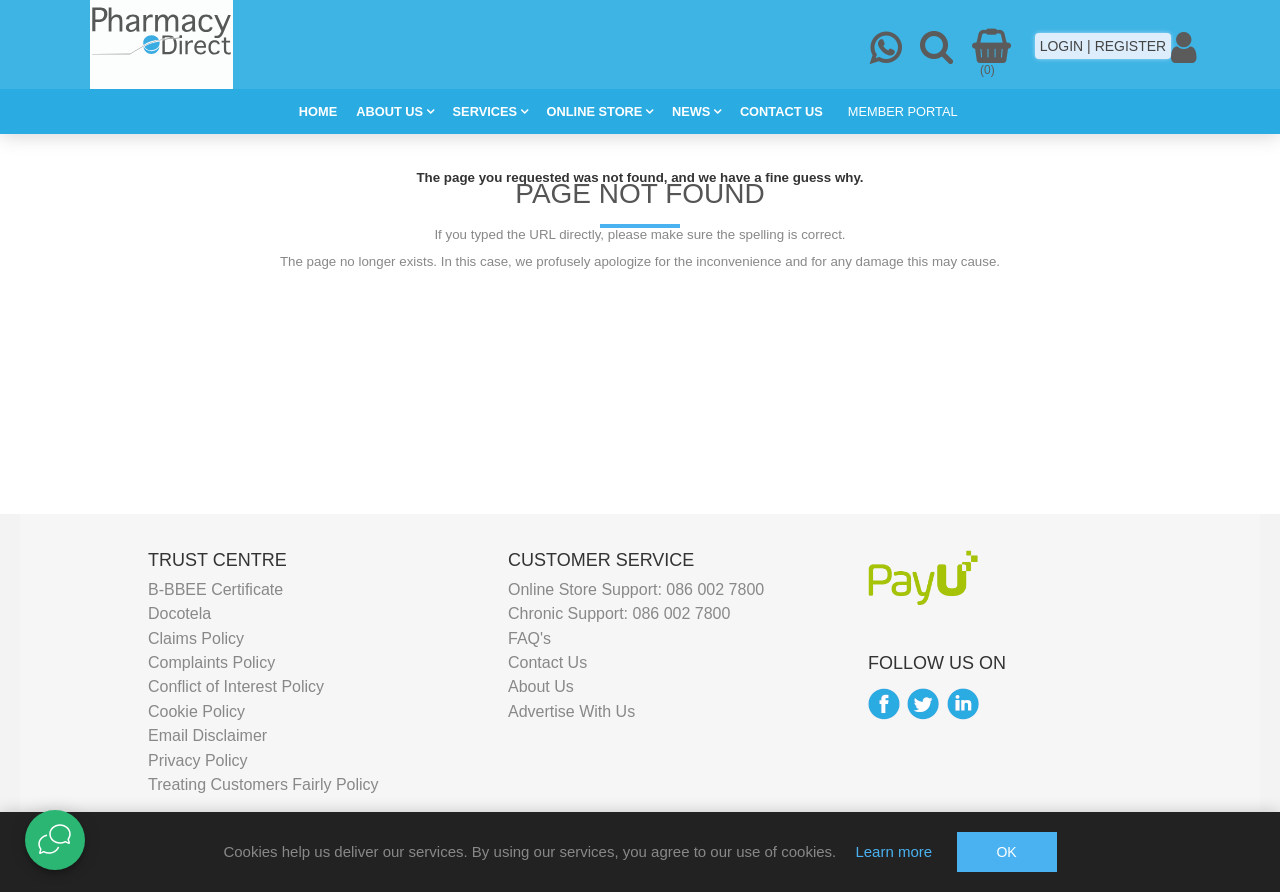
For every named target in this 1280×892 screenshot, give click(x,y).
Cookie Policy (196, 710)
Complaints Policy (211, 662)
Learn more (893, 851)
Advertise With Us (571, 710)
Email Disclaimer (207, 735)
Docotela (179, 613)
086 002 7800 (715, 589)
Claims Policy (196, 637)
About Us (541, 686)
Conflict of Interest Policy (236, 686)
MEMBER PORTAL (903, 111)
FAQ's (529, 637)
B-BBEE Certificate (215, 589)
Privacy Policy (198, 759)
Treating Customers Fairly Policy (263, 784)
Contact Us (547, 662)
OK (1006, 852)
